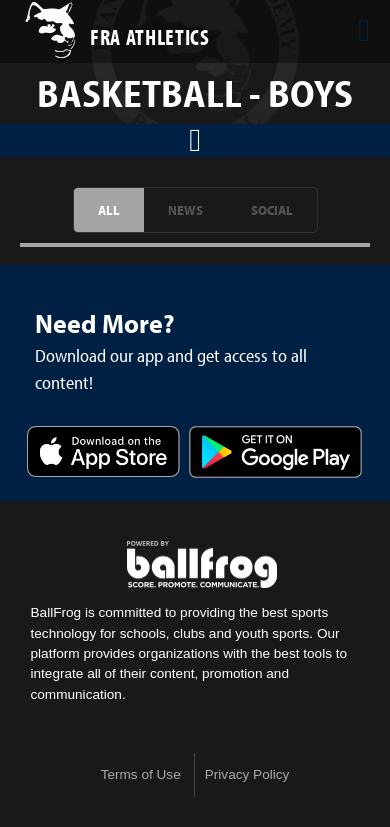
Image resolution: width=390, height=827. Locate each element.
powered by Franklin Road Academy (202, 565)
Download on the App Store (103, 453)
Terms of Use (141, 774)
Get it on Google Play (275, 453)
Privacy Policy (247, 774)
